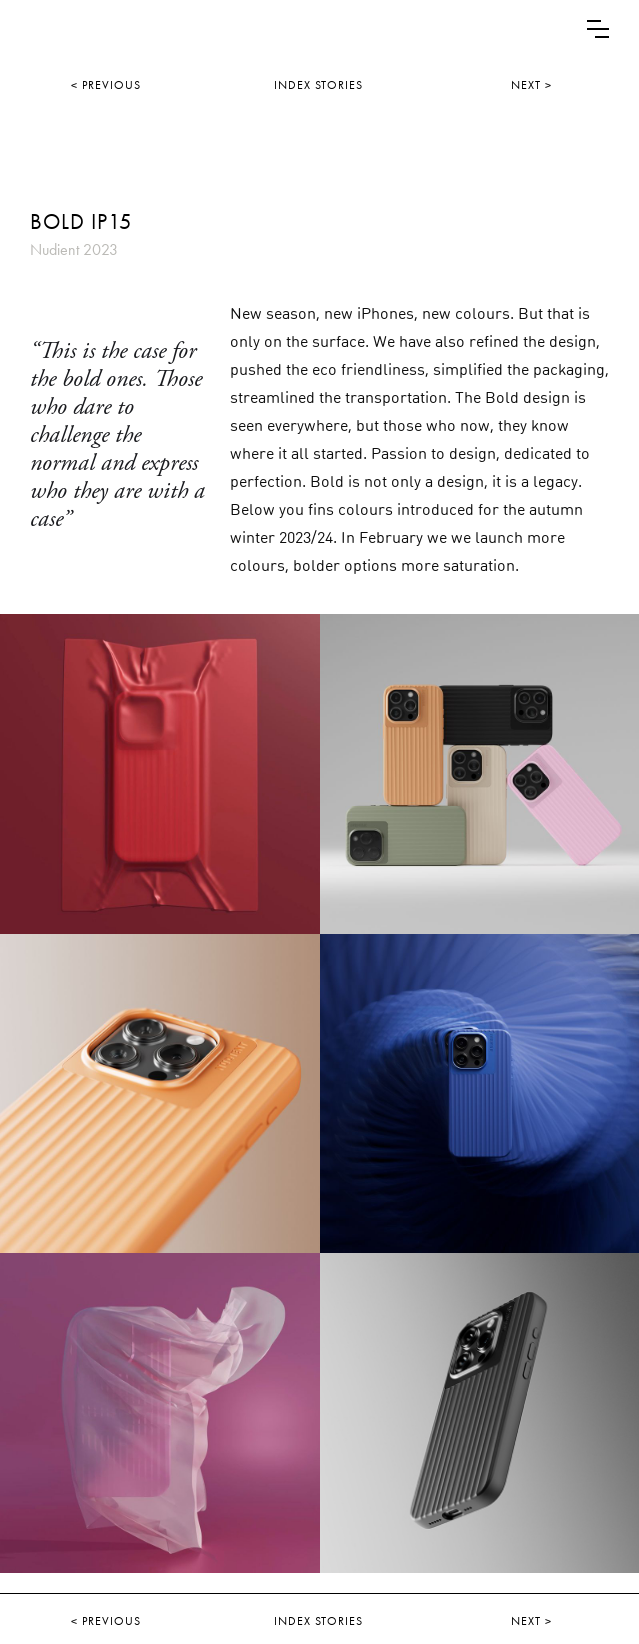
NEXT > (531, 85)
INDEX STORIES (318, 85)
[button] (598, 29)
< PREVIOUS (106, 85)
